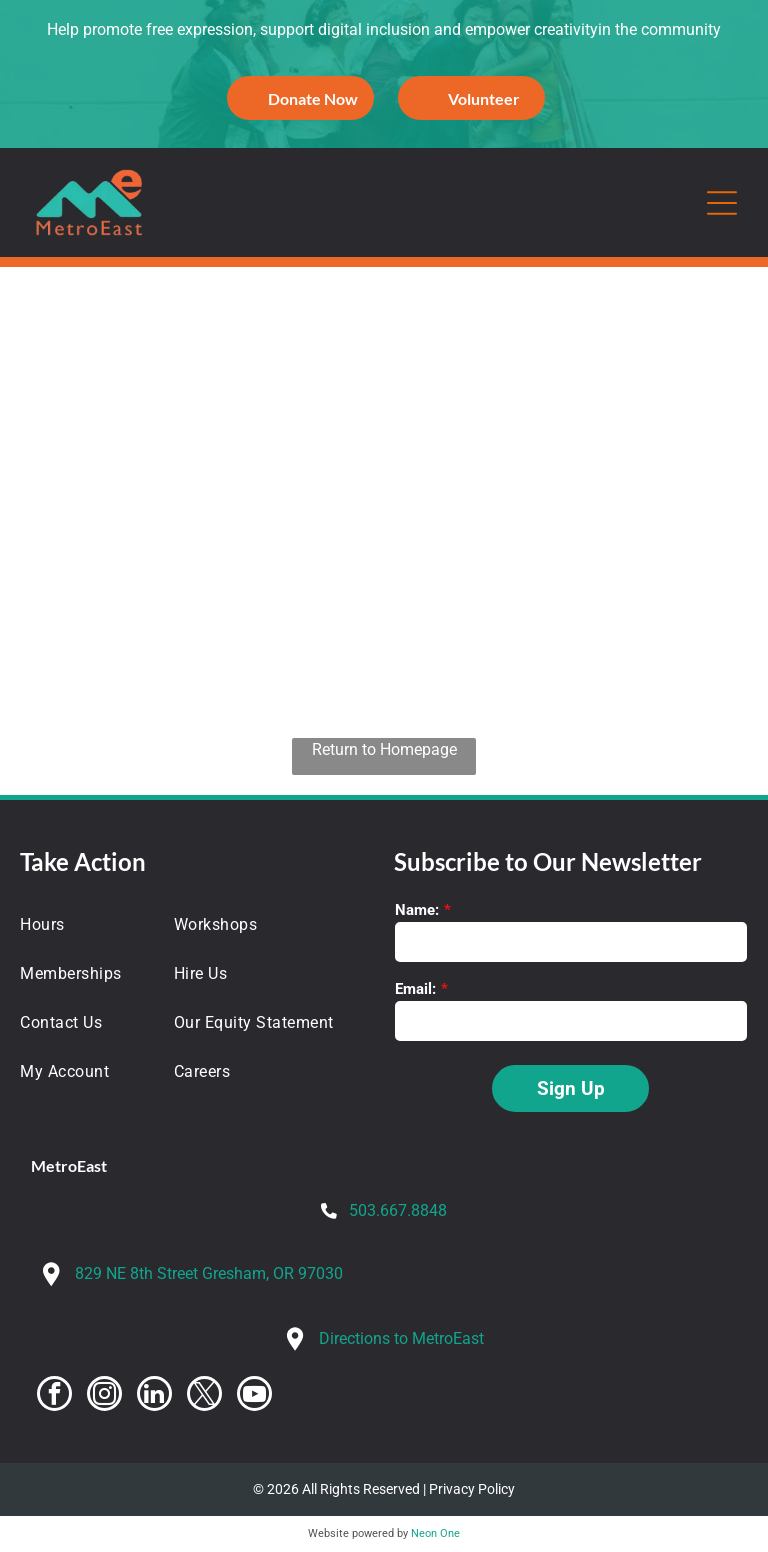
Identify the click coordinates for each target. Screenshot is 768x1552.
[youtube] (254, 1396)
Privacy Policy (472, 1489)
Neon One (435, 1533)
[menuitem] (85, 924)
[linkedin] (154, 1396)
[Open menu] (722, 203)
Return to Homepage (384, 749)
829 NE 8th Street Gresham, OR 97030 (209, 1273)
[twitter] (204, 1396)
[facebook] (54, 1396)
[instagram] (104, 1396)
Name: (417, 910)
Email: (415, 989)
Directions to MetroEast (401, 1338)
